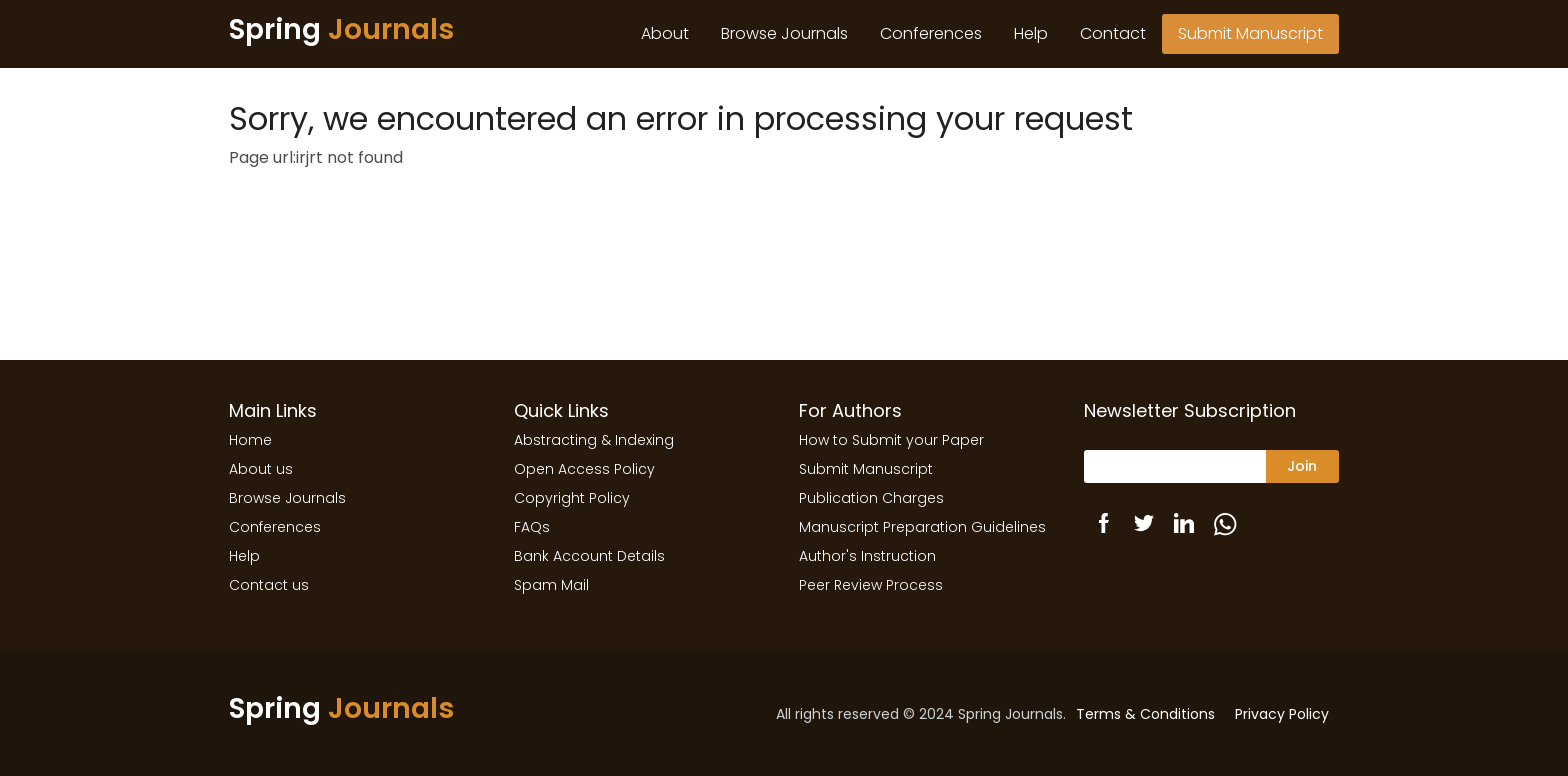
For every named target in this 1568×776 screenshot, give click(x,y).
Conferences (931, 33)
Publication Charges (871, 498)
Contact (1113, 33)
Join (1302, 466)
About (665, 33)
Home (250, 440)
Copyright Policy (572, 498)
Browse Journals (784, 33)
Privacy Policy (1282, 714)
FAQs (532, 527)
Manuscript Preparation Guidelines (922, 527)
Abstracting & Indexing (594, 440)
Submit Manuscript (1250, 33)
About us (261, 469)
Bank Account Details (589, 556)
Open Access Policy (584, 469)
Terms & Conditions (1145, 714)
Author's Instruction (867, 556)
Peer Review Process (871, 585)
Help (1031, 33)
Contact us (269, 585)
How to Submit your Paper (891, 440)
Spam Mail (551, 585)
